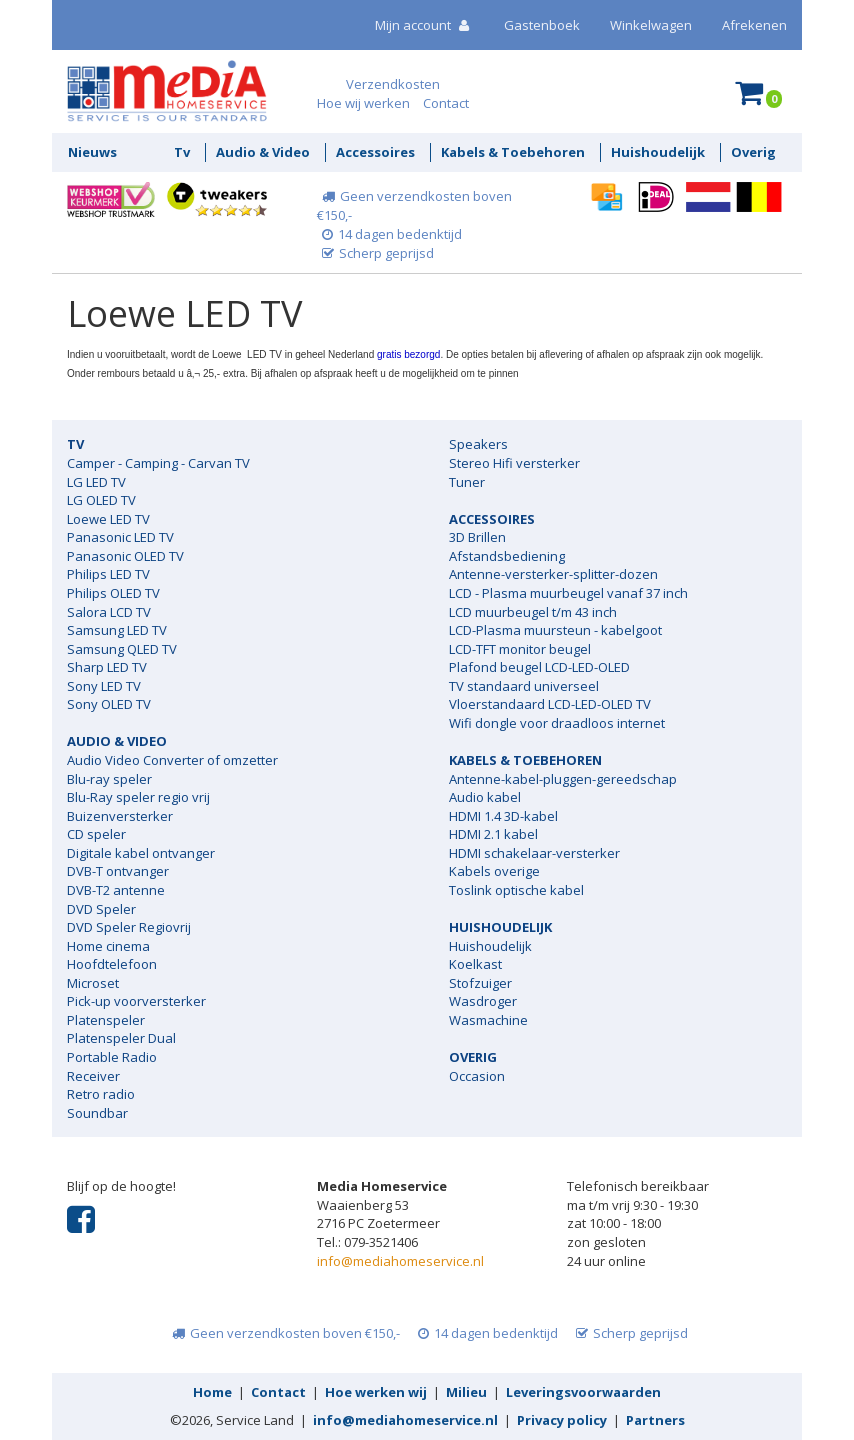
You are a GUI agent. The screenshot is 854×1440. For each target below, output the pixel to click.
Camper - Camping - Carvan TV (158, 463)
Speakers (478, 444)
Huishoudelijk (658, 152)
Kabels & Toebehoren (513, 152)
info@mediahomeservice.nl (400, 1261)
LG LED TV (96, 482)
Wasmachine (488, 1020)
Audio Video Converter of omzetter (172, 760)
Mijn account (424, 25)
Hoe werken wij (376, 1392)
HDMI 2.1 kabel (493, 834)
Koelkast (475, 964)
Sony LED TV (104, 686)
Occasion (477, 1076)
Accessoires (375, 152)
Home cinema (108, 946)
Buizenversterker (120, 816)
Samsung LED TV (117, 630)
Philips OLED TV (113, 593)
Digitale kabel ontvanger (141, 853)
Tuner (467, 482)
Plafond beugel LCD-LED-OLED (539, 667)
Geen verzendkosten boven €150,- (283, 1333)
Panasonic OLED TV (125, 556)
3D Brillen (477, 537)
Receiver (93, 1076)
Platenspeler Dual (121, 1038)
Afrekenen (754, 25)
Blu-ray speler (109, 779)
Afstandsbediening (507, 556)
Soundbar (97, 1113)
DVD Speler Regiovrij (129, 927)
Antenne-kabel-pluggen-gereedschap (563, 779)
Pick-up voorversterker (136, 1001)
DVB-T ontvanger (118, 871)
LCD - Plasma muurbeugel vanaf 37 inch (568, 593)
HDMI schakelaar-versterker (534, 853)
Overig (753, 152)
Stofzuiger (480, 983)
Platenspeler (106, 1020)
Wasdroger (483, 1001)
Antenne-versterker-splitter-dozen (553, 574)
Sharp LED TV (107, 667)
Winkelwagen (651, 25)
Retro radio (101, 1094)
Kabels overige (494, 871)
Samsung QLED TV (122, 649)
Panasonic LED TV (120, 537)
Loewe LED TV (108, 519)
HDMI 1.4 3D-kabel (503, 816)
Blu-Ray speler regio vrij (138, 797)
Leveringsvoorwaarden (583, 1392)
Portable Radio (112, 1057)
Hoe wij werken (363, 103)
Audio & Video (263, 152)
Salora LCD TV (109, 612)
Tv (182, 152)
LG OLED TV (101, 500)
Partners (655, 1420)
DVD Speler (101, 909)
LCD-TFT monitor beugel (520, 649)
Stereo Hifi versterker (514, 463)
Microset (93, 983)
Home (212, 1392)
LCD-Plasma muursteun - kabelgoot (555, 630)
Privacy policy (562, 1420)
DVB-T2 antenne (116, 890)
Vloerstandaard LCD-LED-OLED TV (550, 704)
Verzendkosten (393, 84)
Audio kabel (485, 797)
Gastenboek (542, 25)
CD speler (96, 834)
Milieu (466, 1392)
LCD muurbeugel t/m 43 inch (533, 612)
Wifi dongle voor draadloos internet (557, 723)
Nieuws (92, 152)
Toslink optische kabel (516, 890)
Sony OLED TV (109, 704)
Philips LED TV (108, 574)
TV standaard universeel (524, 686)
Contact (446, 103)
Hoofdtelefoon (112, 964)
